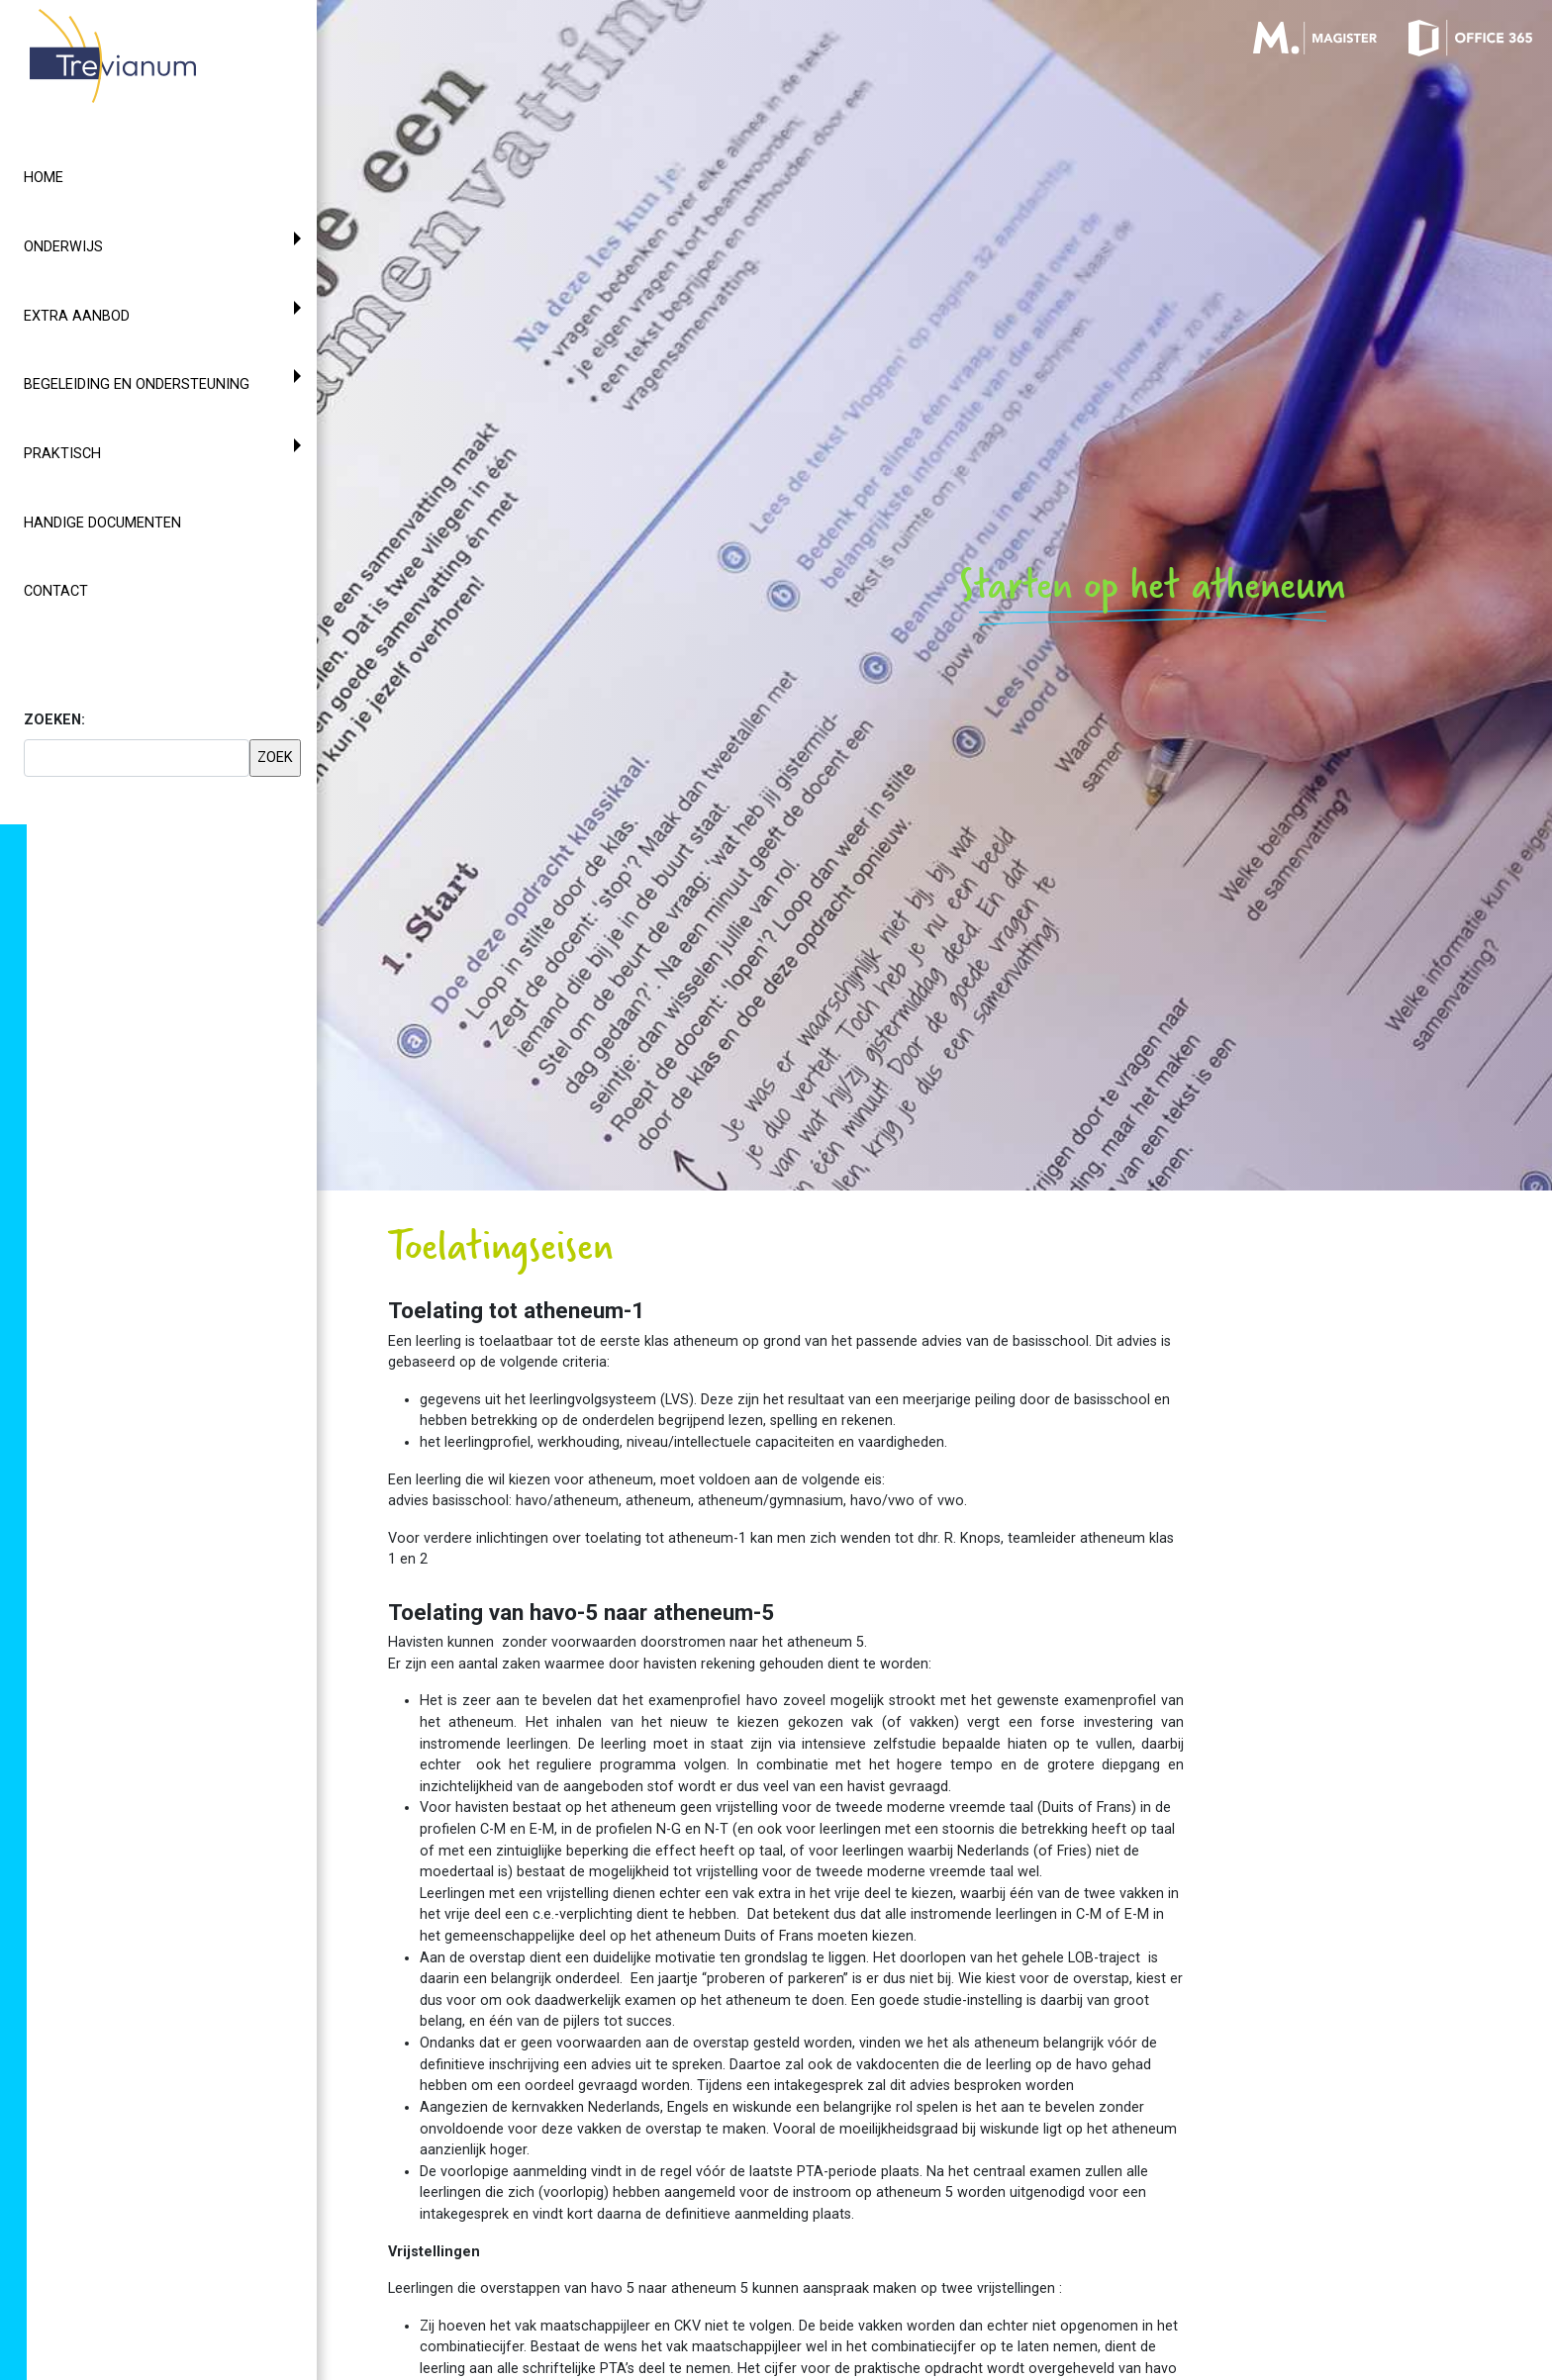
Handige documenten (102, 523)
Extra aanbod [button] (77, 316)
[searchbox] (136, 758)
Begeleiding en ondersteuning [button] (136, 384)
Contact (56, 591)
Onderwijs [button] (63, 246)
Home (43, 177)
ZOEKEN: (54, 720)
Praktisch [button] (62, 453)
